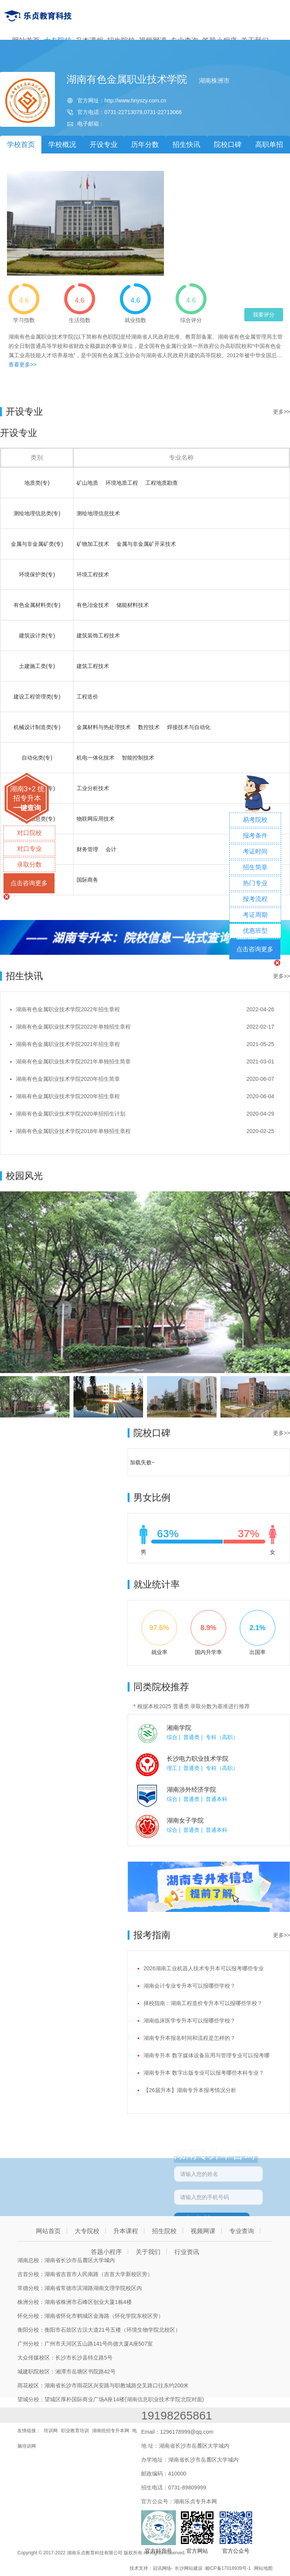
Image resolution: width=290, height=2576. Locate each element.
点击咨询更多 (29, 883)
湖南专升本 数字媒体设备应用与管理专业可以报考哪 (206, 2055)
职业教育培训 (75, 2430)
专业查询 (241, 2231)
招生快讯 (186, 144)
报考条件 (255, 835)
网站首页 (48, 2231)
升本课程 (125, 2231)
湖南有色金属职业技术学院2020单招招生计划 (70, 1114)
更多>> (281, 412)
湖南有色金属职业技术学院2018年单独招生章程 (73, 1131)
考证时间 (255, 851)
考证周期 (255, 914)
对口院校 (29, 833)
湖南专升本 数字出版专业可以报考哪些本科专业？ (203, 2073)
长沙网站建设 (189, 2568)
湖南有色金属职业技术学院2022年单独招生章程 (73, 1027)
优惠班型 (255, 930)
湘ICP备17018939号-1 (228, 2568)
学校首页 (21, 144)
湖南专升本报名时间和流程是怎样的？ (189, 2038)
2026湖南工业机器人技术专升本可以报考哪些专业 (203, 1968)
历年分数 (145, 144)
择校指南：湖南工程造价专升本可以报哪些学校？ (203, 2003)
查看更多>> (22, 364)
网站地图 (263, 2568)
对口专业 (29, 848)
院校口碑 (228, 144)
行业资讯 (186, 2252)
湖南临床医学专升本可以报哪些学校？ (189, 2020)
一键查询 (27, 808)
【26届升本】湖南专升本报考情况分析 (189, 2090)
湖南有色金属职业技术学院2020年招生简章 (68, 1079)
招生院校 (164, 2231)
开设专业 (104, 144)
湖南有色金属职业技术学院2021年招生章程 (68, 1044)
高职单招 (269, 144)
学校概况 (62, 144)
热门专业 (255, 883)
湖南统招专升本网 (110, 2430)
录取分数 (29, 864)
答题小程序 (106, 2252)
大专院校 (87, 2231)
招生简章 (255, 867)
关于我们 (148, 2252)
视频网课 (203, 2231)
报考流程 (255, 899)
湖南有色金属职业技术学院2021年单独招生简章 (73, 1061)
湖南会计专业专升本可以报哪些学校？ (189, 1986)
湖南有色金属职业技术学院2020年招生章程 (68, 1096)
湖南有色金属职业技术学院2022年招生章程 (68, 1009)
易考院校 (255, 819)
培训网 (51, 2430)
